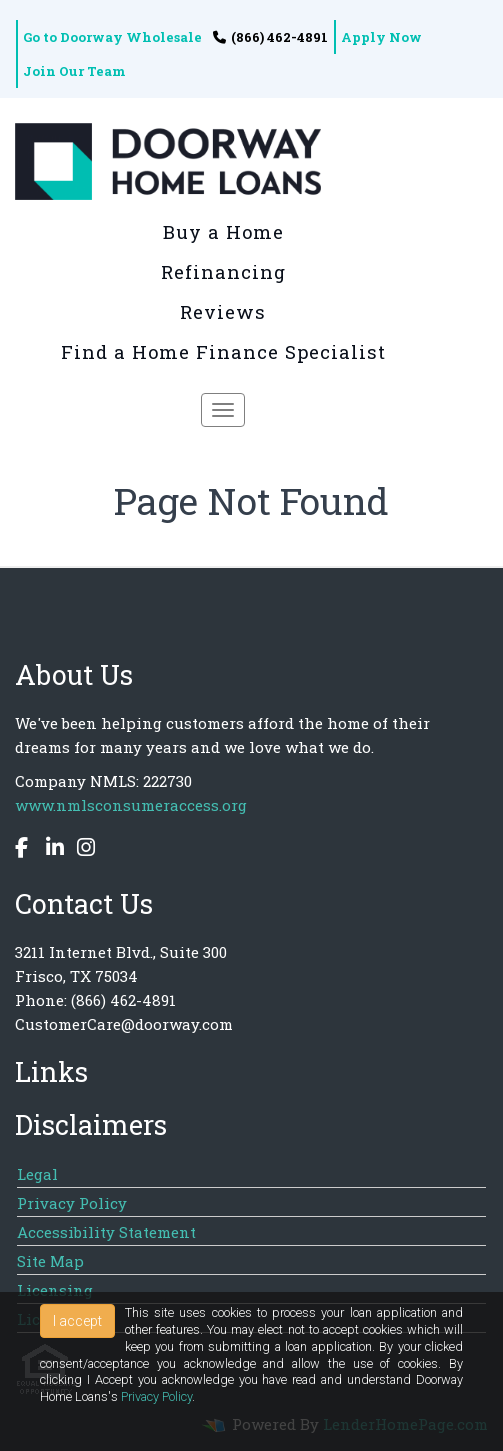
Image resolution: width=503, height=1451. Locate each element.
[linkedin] (50, 850)
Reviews (223, 312)
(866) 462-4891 (270, 37)
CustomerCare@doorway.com (124, 1024)
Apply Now (381, 37)
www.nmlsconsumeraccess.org (131, 805)
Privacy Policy (72, 1203)
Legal (37, 1174)
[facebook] (24, 850)
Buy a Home (223, 232)
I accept (77, 1321)
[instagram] (81, 850)
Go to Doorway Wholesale (112, 37)
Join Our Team (74, 71)
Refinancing (223, 272)
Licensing (55, 1290)
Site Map (50, 1261)
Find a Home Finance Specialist (223, 352)
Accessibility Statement (106, 1232)
